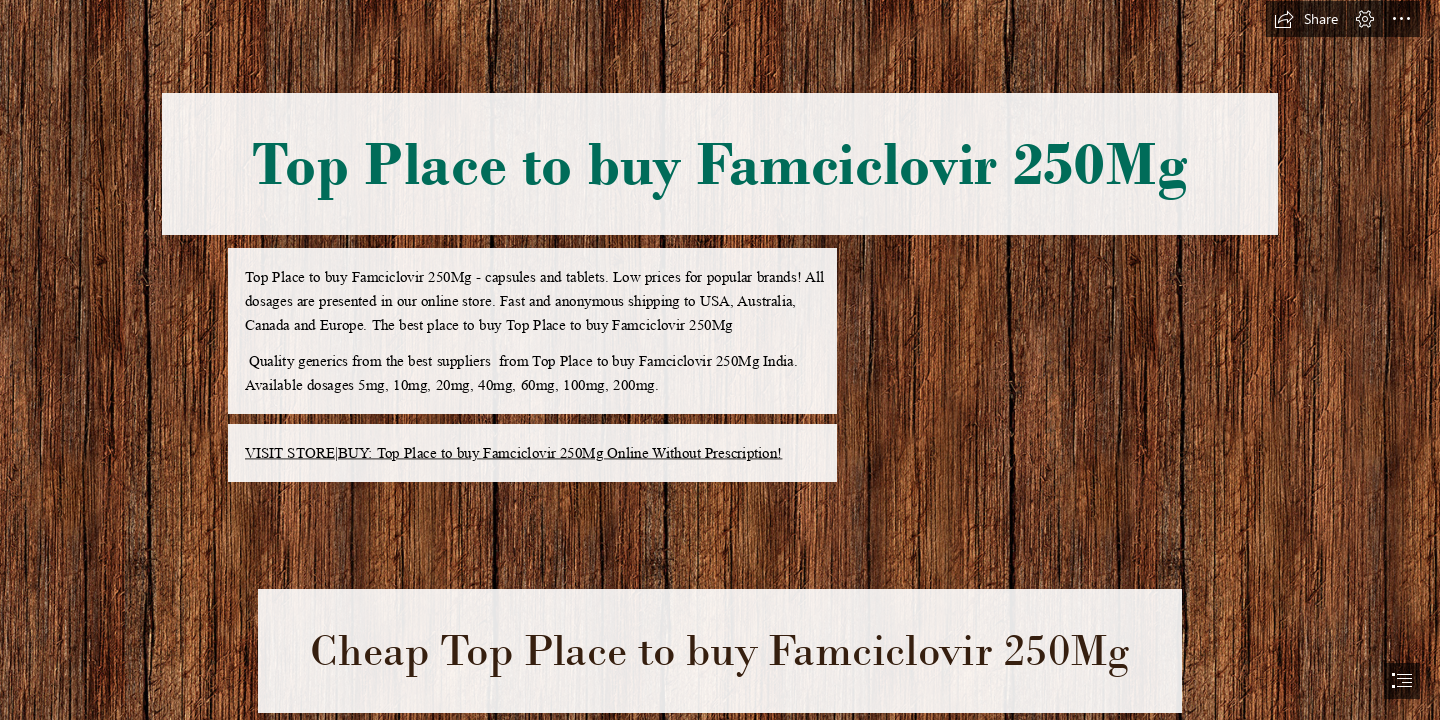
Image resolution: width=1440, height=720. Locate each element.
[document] (720, 360)
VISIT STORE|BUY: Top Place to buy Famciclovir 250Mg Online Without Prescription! (513, 452)
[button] (1306, 19)
